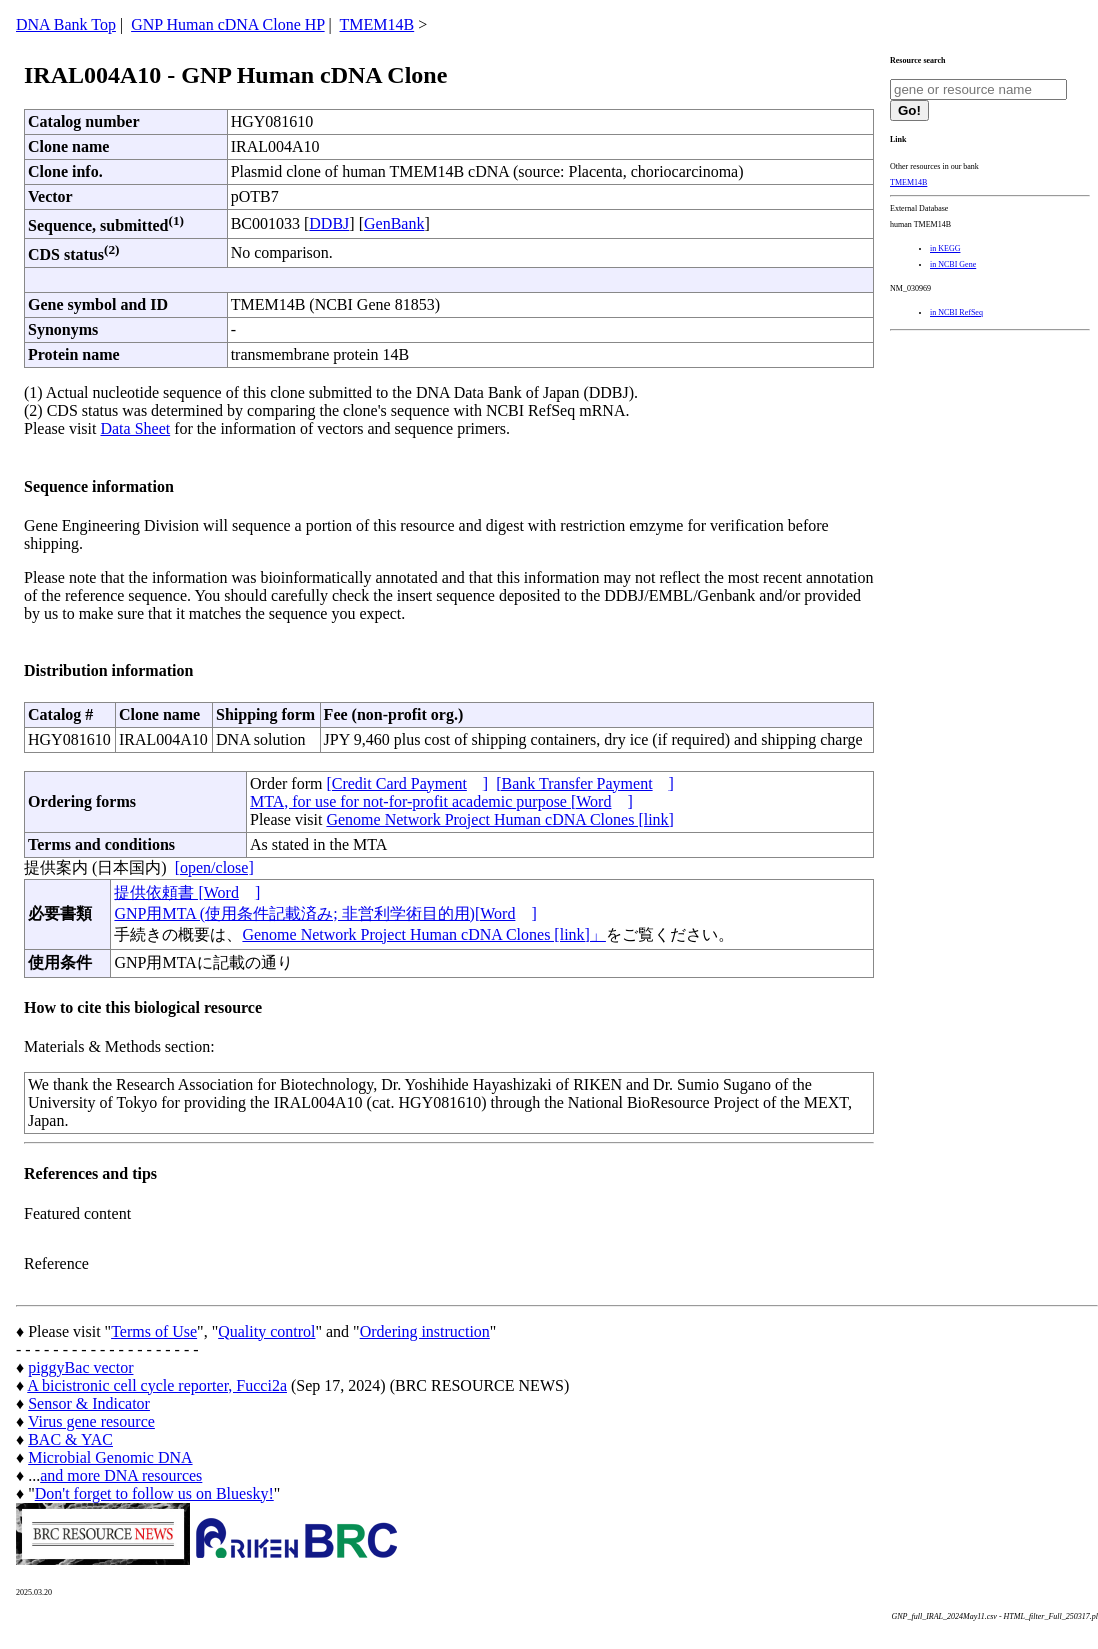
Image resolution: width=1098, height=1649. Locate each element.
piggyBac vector (80, 1367)
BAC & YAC (70, 1439)
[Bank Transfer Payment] (585, 783)
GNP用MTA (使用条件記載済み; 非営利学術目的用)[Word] (325, 913)
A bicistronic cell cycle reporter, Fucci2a (157, 1385)
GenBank (394, 223)
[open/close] (214, 867)
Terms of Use (154, 1331)
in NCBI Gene (953, 264)
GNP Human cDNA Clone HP (227, 24)
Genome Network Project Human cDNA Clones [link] (499, 819)
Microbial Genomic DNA (110, 1457)
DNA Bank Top (66, 24)
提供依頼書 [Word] (187, 892)
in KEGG (945, 248)
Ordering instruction (425, 1331)
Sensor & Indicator (89, 1403)
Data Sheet (135, 428)
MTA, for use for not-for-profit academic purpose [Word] (441, 801)
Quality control (266, 1331)
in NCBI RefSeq (956, 312)
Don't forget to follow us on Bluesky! (154, 1493)
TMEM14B (377, 24)
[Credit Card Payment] (407, 783)
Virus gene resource (91, 1421)
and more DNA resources (121, 1475)
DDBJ (329, 223)
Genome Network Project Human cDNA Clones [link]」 (423, 934)
